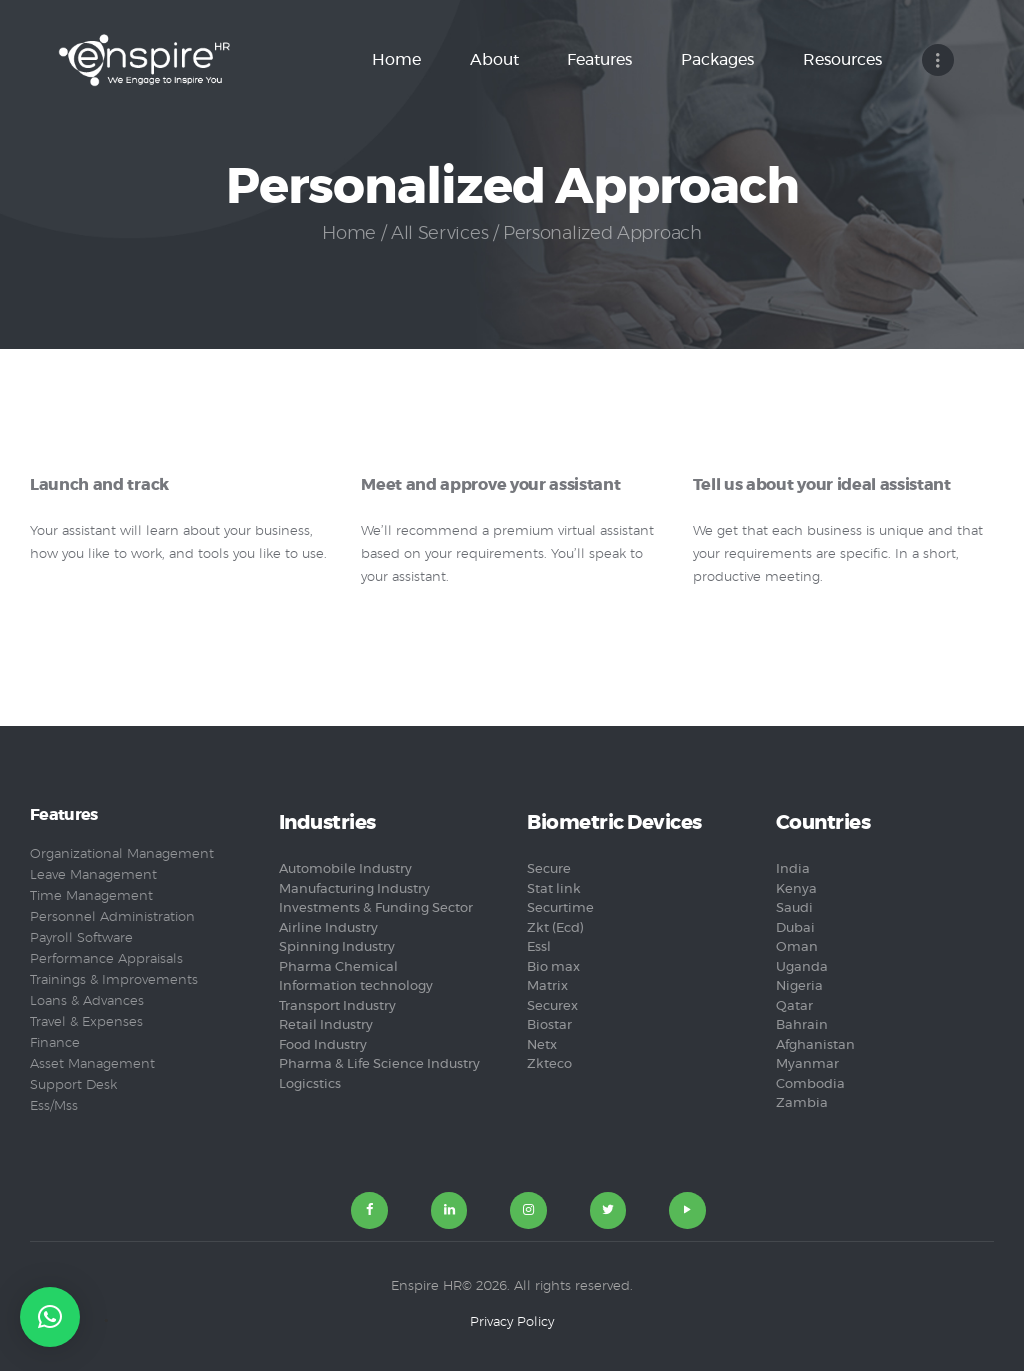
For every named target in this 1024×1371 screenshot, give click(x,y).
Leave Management (93, 875)
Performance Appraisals (106, 959)
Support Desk (73, 1085)
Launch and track (99, 485)
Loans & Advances (87, 1001)
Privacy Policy (512, 1322)
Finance (55, 1043)
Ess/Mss (54, 1106)
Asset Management (92, 1064)
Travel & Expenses (86, 1022)
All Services (439, 234)
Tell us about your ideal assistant (822, 485)
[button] (50, 1317)
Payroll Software (81, 938)
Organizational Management (122, 854)
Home (349, 234)
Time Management (91, 896)
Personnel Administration (112, 917)
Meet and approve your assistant (490, 485)
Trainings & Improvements (114, 980)
